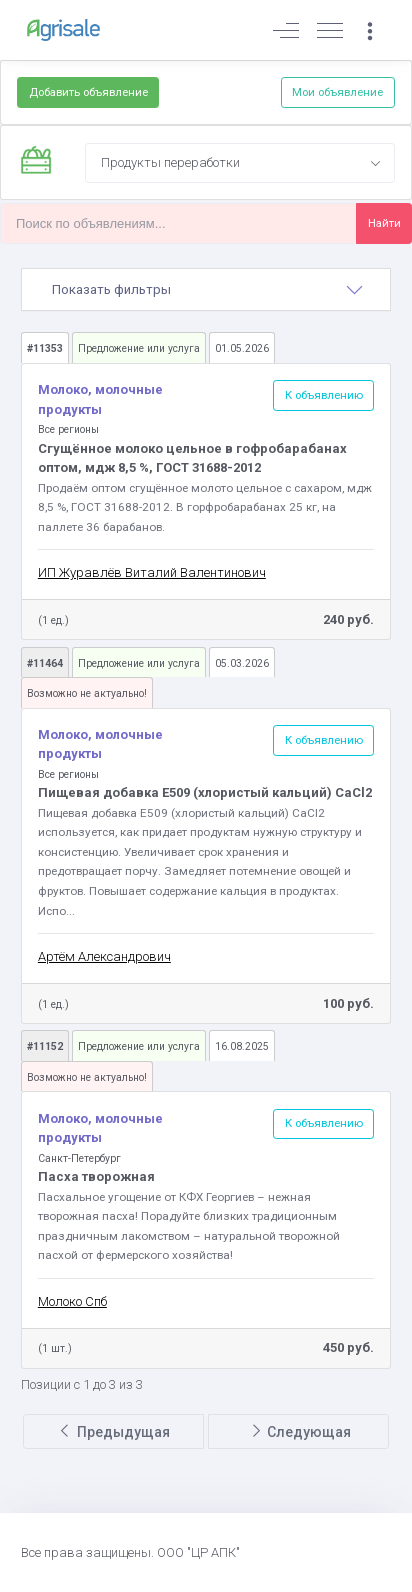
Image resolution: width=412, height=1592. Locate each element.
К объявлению (324, 395)
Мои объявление (337, 92)
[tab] (206, 290)
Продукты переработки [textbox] (170, 162)
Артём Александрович (104, 956)
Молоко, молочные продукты (100, 399)
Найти (384, 223)
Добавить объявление (88, 92)
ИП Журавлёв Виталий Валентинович (152, 572)
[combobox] (240, 163)
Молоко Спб (72, 1301)
